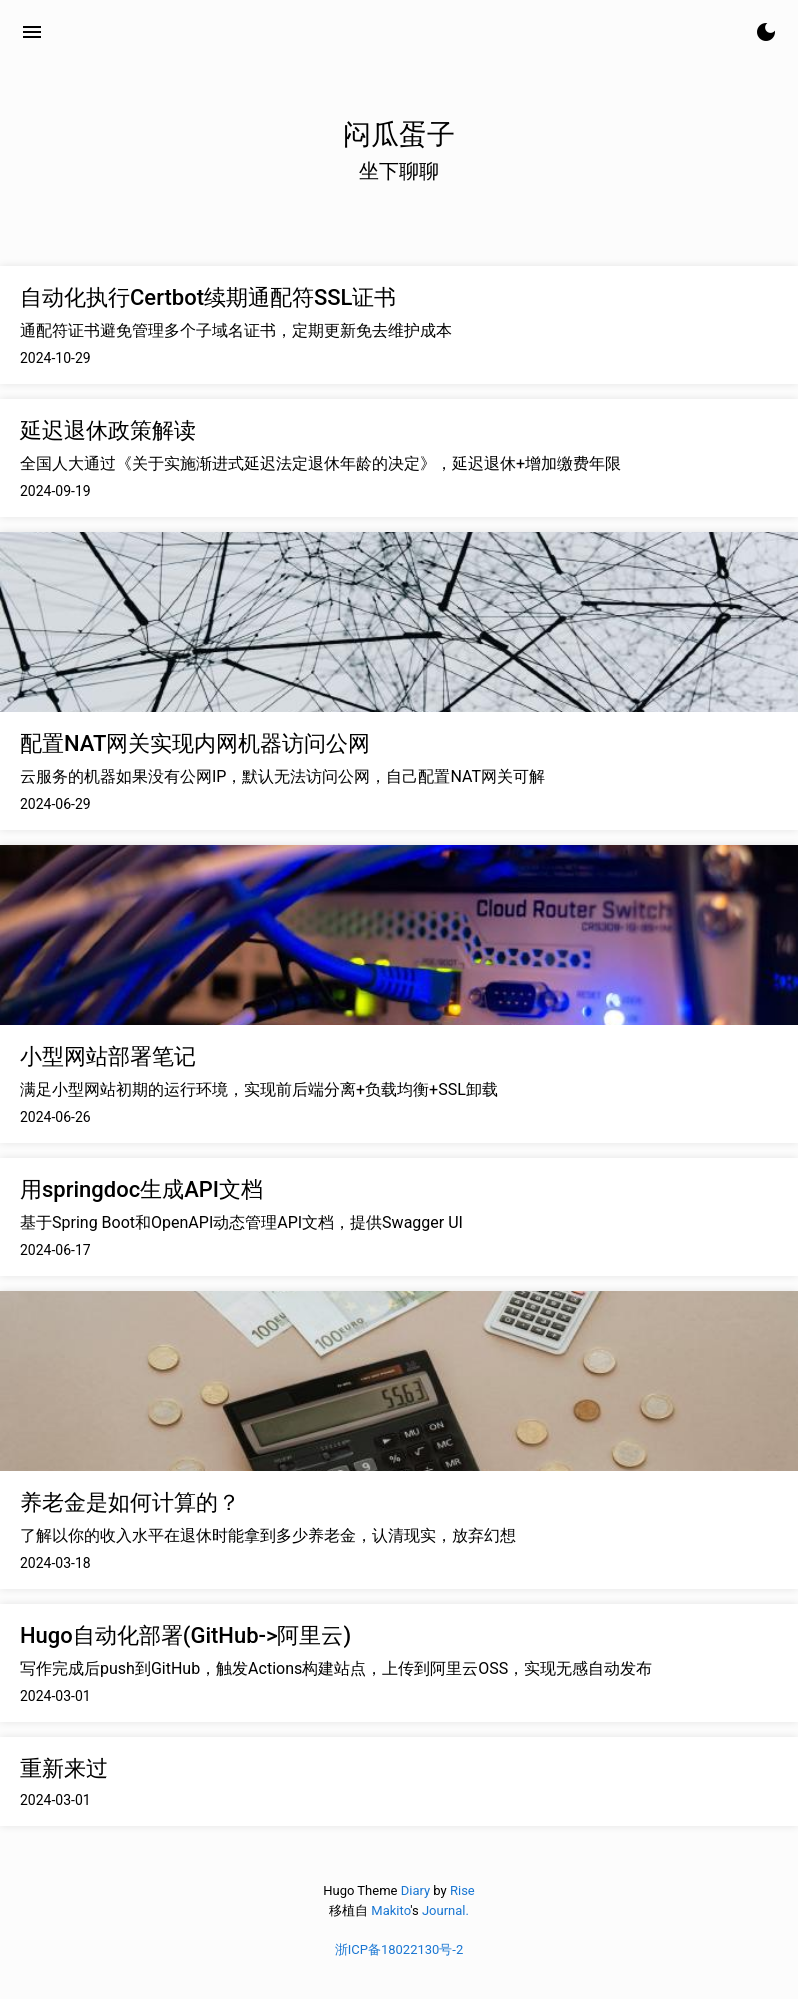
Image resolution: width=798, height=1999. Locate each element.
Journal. (445, 1910)
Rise (462, 1890)
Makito (390, 1910)
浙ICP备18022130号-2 (399, 1949)
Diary (415, 1890)
